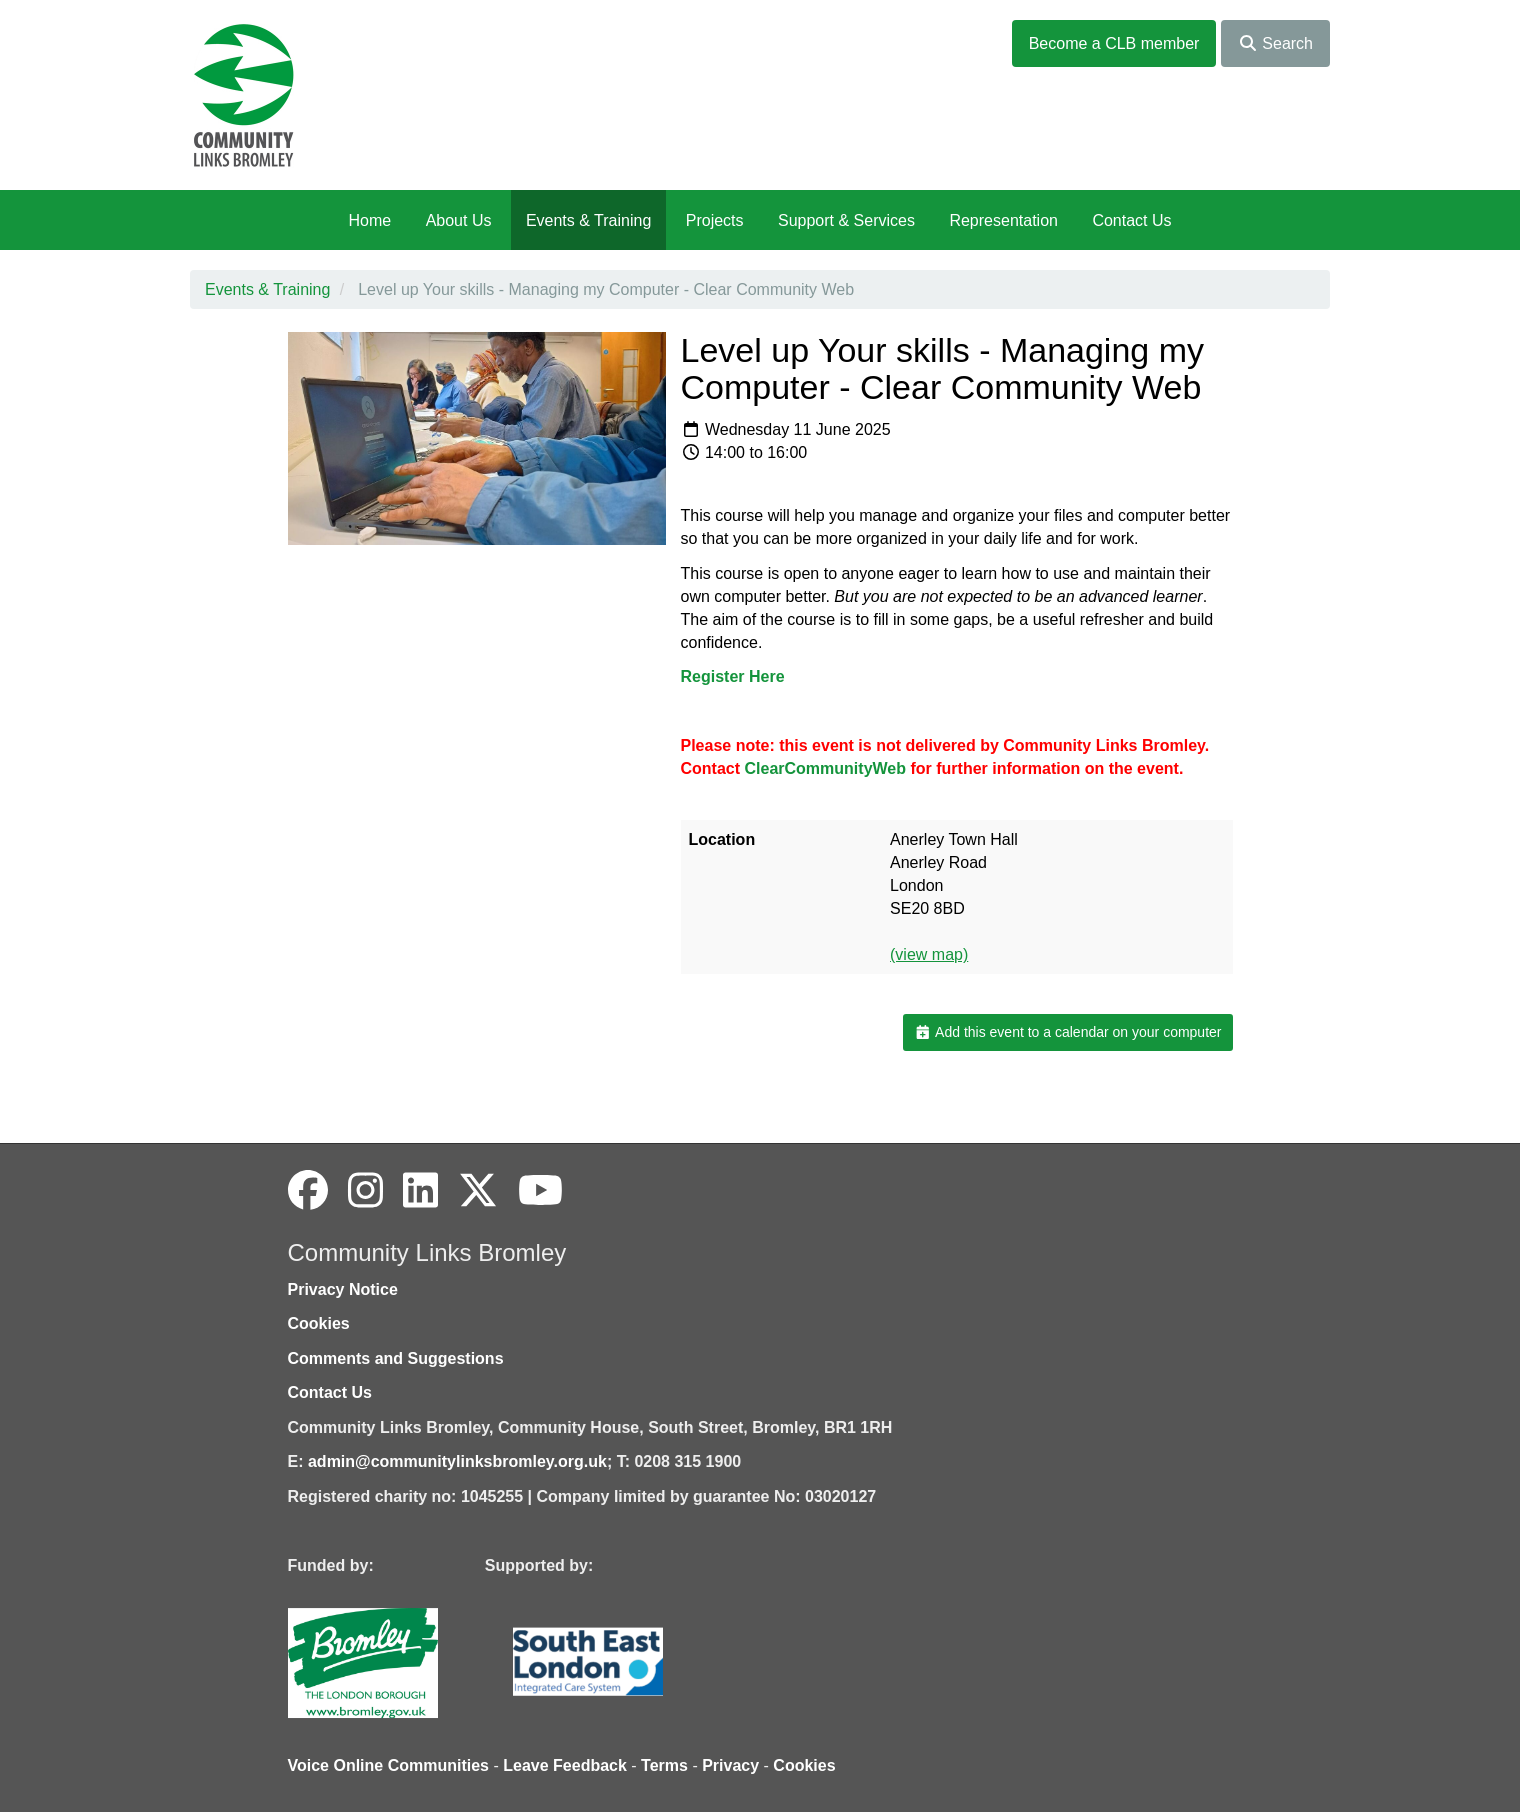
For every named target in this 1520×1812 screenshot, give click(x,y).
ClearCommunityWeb (826, 768)
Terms (664, 1765)
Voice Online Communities (389, 1765)
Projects (715, 220)
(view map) (929, 954)
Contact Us (1131, 220)
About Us (459, 220)
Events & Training (588, 220)
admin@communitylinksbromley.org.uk (457, 1461)
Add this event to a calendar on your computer (1067, 1032)
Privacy (730, 1765)
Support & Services (846, 220)
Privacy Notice (343, 1289)
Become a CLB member (1114, 43)
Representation (1003, 220)
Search (1275, 43)
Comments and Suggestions (396, 1358)
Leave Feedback (565, 1765)
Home (369, 220)
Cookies (319, 1323)
